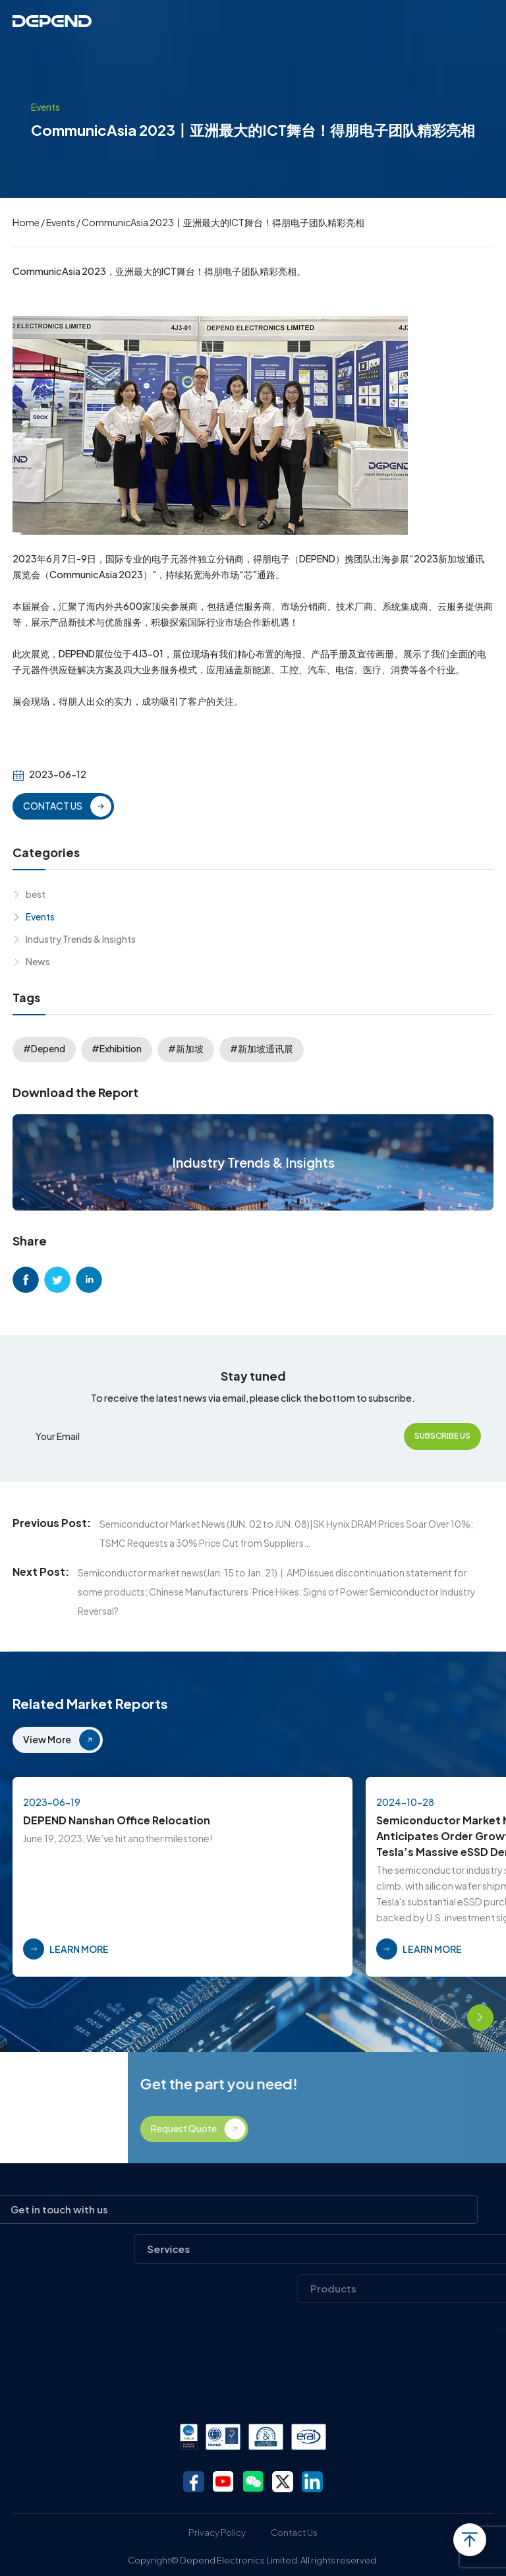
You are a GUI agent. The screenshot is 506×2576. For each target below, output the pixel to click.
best (35, 894)
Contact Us (294, 2532)
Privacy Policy (217, 2532)
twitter (57, 1280)
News (38, 961)
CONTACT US (52, 806)
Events (60, 222)
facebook (26, 1280)
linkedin (89, 1280)
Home (26, 222)
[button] (443, 2017)
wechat (253, 2481)
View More (47, 1739)
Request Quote (393, 2128)
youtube (223, 2481)
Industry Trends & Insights (81, 939)
